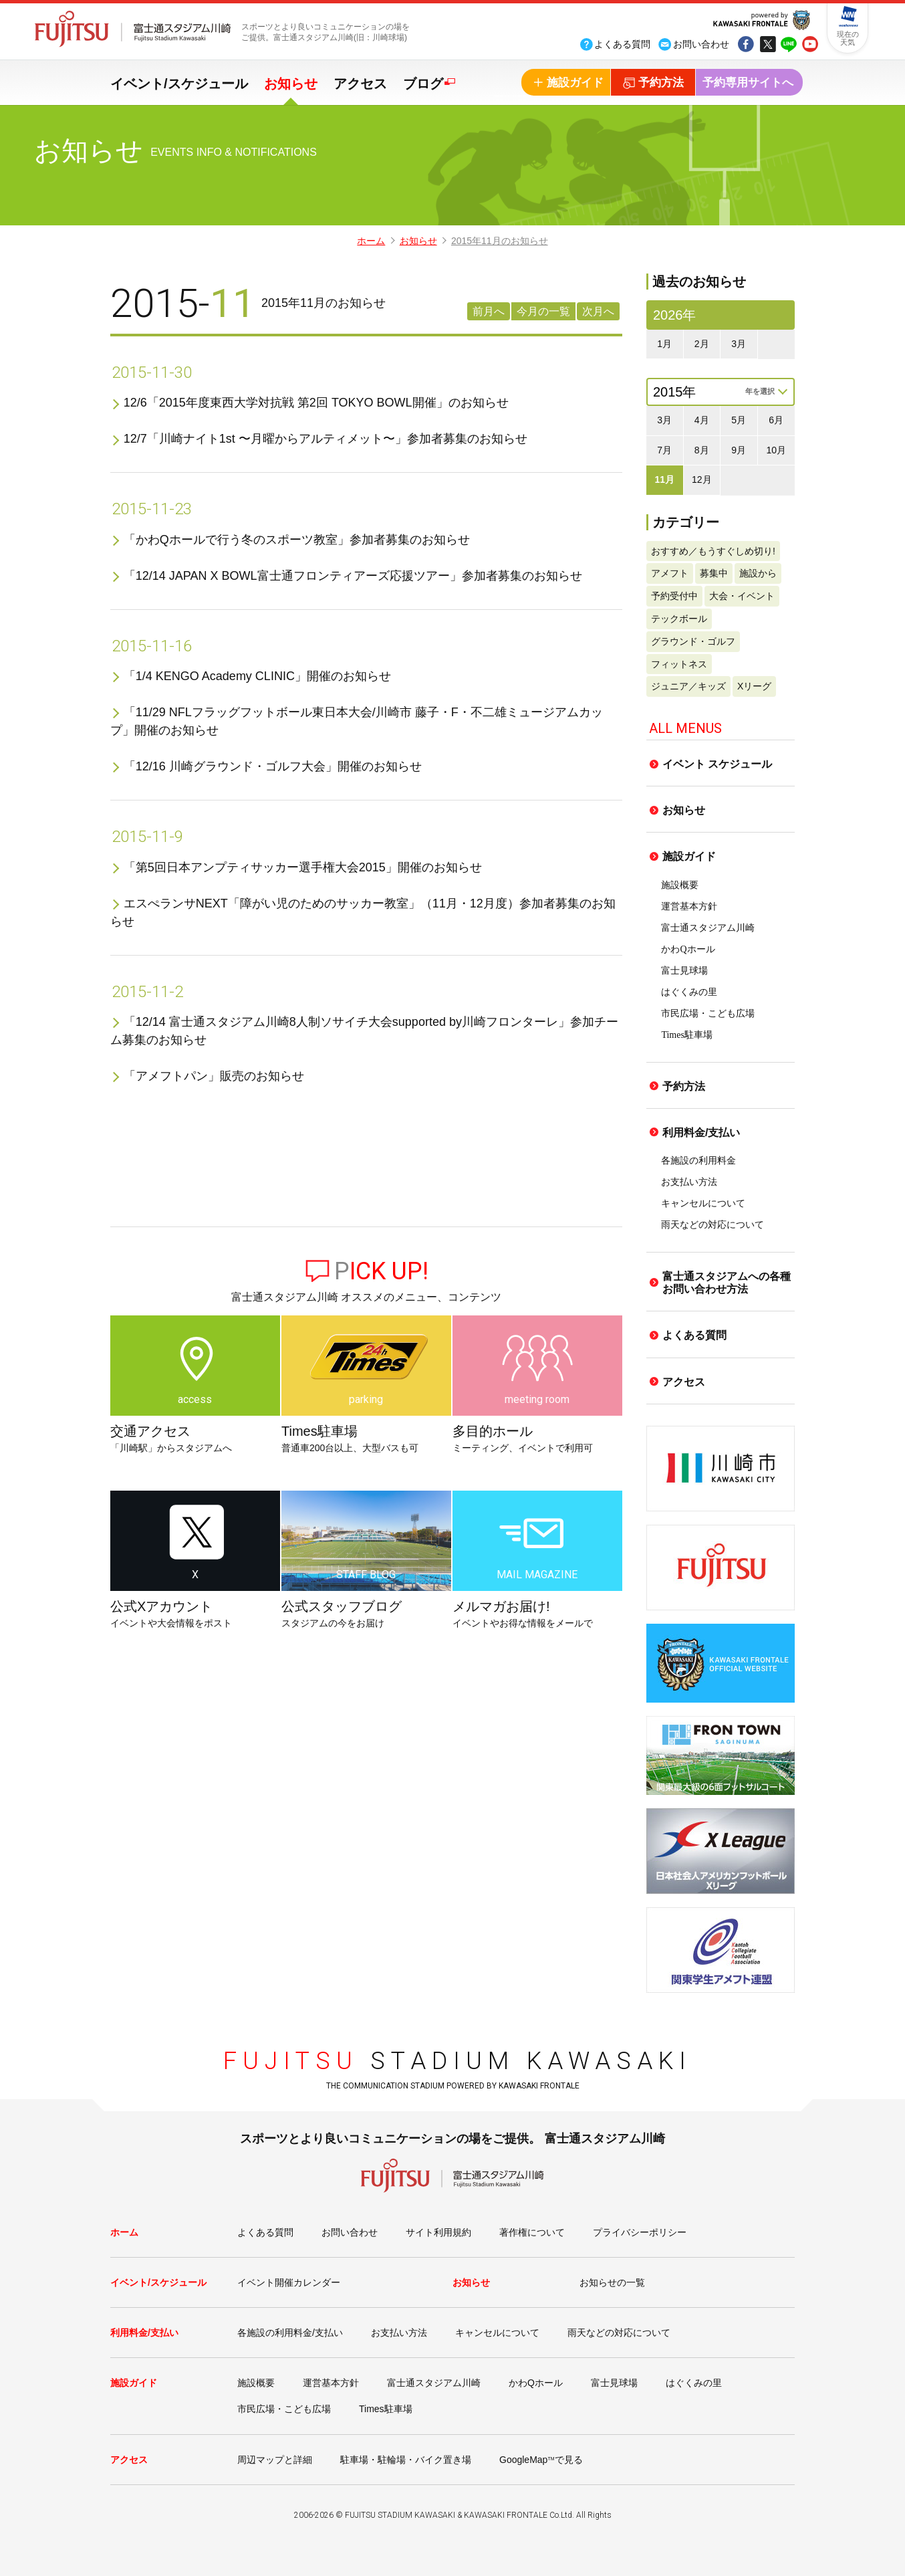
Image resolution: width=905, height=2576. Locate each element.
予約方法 (683, 1086)
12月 (702, 479)
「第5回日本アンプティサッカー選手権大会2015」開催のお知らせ (303, 867)
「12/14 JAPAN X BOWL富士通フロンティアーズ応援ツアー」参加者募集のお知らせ (353, 575)
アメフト (669, 573)
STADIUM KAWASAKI (457, 2061)
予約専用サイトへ (747, 82)
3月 (738, 343)
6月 (776, 420)
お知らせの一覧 (612, 2282)
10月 (776, 450)
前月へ (489, 311)
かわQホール (688, 949)
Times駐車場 (687, 1035)
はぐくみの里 (689, 992)
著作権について (532, 2232)
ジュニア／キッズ (688, 686)
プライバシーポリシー (639, 2232)
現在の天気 (848, 38)
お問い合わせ (349, 2232)
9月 (738, 450)
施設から (758, 573)
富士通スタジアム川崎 (708, 928)
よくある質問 (694, 1335)
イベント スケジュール (717, 764)
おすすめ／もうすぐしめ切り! (713, 551)
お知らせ (290, 83)
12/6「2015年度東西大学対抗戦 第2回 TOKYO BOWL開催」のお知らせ (316, 402)
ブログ (423, 83)
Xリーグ (754, 686)
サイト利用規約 (438, 2232)
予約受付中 (674, 596)
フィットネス (679, 664)
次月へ (598, 311)
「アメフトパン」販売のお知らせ (214, 1076)
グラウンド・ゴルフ (693, 641)
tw (767, 45)
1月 (664, 343)
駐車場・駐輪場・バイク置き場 (405, 2459)
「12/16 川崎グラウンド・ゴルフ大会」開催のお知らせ (273, 766)
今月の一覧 (543, 311)
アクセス (360, 83)
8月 (701, 450)
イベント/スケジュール (179, 83)
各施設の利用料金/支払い (290, 2332)
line (788, 45)
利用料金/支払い (701, 1132)
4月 (701, 420)
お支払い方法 (689, 1182)
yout (810, 45)
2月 (701, 343)
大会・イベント (742, 596)
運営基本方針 (689, 906)
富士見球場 (684, 971)
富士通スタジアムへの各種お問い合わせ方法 (726, 1283)
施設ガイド (689, 856)
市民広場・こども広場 (708, 1013)
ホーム (371, 240)
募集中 (714, 573)
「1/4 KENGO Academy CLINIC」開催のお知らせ (257, 676)
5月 (738, 420)
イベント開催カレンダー (288, 2282)
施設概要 (679, 885)
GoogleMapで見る (541, 2459)
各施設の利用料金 (698, 1161)
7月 (664, 450)
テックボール (679, 618)
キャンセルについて (703, 1203)
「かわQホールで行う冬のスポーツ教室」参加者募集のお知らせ (297, 539)
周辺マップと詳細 (274, 2459)
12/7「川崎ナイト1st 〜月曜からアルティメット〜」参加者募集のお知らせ (325, 438)
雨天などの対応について (712, 1225)
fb (746, 45)
